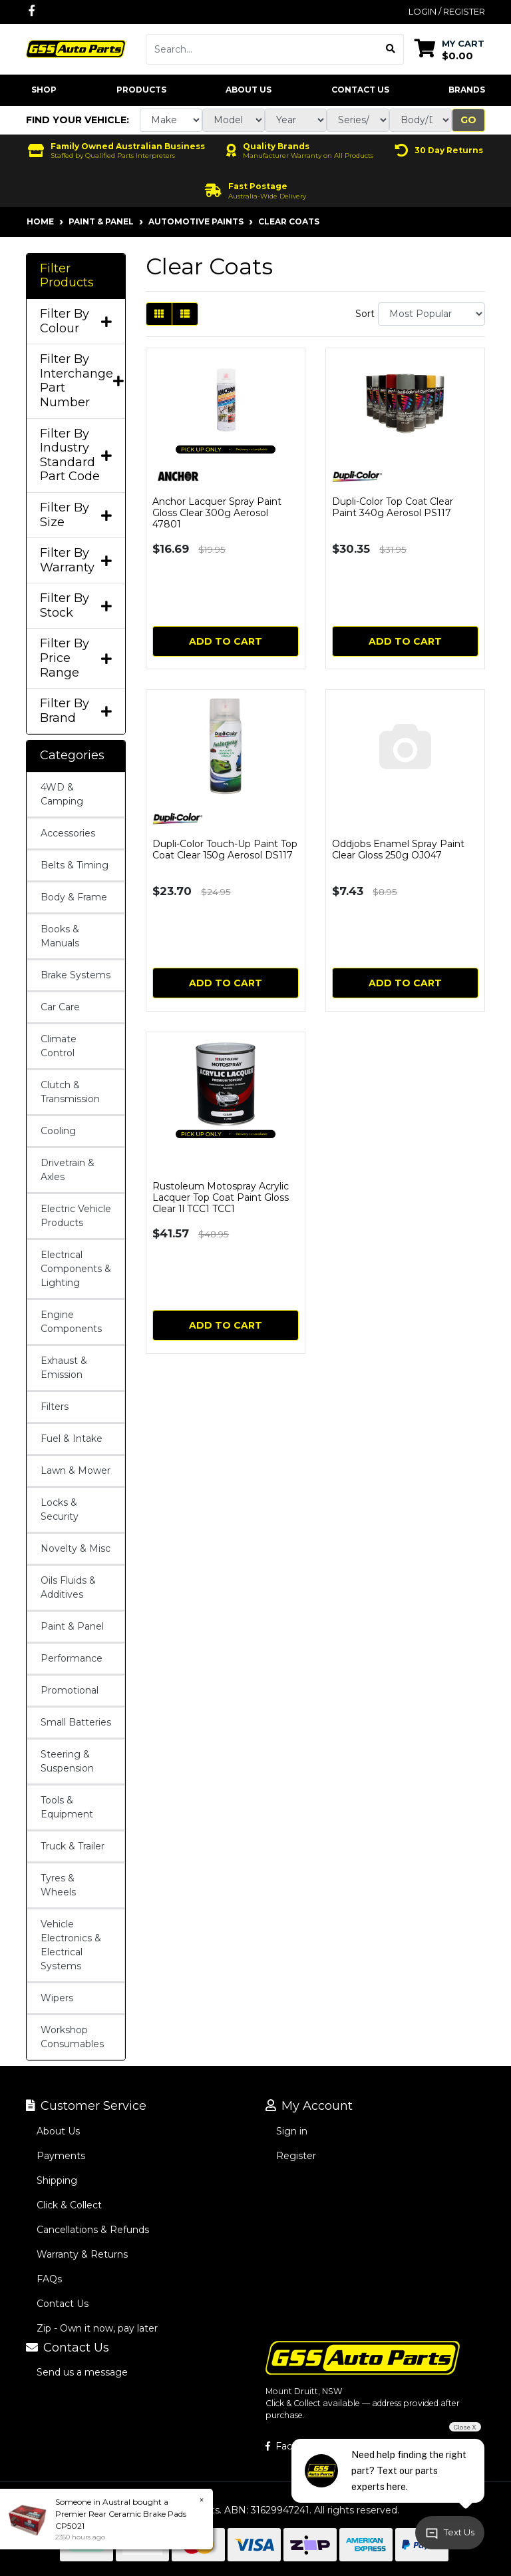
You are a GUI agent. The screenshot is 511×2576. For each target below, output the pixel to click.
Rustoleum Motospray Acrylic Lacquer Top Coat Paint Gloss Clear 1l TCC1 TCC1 (220, 1197)
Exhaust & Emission (64, 1368)
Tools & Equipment (67, 1807)
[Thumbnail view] (159, 314)
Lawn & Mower (75, 1470)
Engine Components (71, 1322)
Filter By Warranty (76, 560)
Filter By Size (76, 515)
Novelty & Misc (75, 1548)
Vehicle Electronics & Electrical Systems (71, 1945)
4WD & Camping (62, 794)
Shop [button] (44, 90)
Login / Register (447, 11)
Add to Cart (225, 641)
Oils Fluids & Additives (68, 1587)
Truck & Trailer (72, 1846)
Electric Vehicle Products (76, 1216)
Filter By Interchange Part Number (76, 381)
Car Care (60, 1007)
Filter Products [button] (67, 276)
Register (296, 2156)
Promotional (69, 1690)
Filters (55, 1407)
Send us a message (82, 2372)
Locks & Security (60, 1509)
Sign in (291, 2131)
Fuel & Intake (71, 1439)
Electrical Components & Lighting (76, 1269)
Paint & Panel (72, 1626)
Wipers (57, 1998)
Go (468, 120)
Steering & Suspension (67, 1761)
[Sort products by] (431, 314)
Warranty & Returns (82, 2254)
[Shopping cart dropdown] (449, 49)
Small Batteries (76, 1722)
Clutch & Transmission (70, 1092)
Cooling (58, 1131)
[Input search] (262, 49)
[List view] (185, 314)
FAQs (49, 2279)
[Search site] (391, 49)
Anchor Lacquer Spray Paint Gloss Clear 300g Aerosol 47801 (216, 512)
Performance (71, 1658)
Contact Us (360, 90)
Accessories (68, 833)
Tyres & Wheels (58, 1885)
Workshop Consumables (72, 2037)
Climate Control (59, 1046)
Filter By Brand (76, 711)
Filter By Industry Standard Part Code (76, 455)
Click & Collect (69, 2205)
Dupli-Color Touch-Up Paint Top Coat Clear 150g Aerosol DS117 (224, 849)
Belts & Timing (74, 865)
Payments (61, 2156)
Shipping (57, 2180)
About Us (248, 90)
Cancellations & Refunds (93, 2230)
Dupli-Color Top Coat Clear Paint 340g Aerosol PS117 (392, 507)
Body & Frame (74, 897)
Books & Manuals (60, 936)
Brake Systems (75, 975)
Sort (365, 314)
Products (141, 90)
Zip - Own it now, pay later (97, 2328)
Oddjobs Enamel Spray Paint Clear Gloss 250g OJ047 (398, 849)
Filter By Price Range (76, 658)
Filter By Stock (76, 605)
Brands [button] (466, 90)
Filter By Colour (76, 321)
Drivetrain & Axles (67, 1170)
